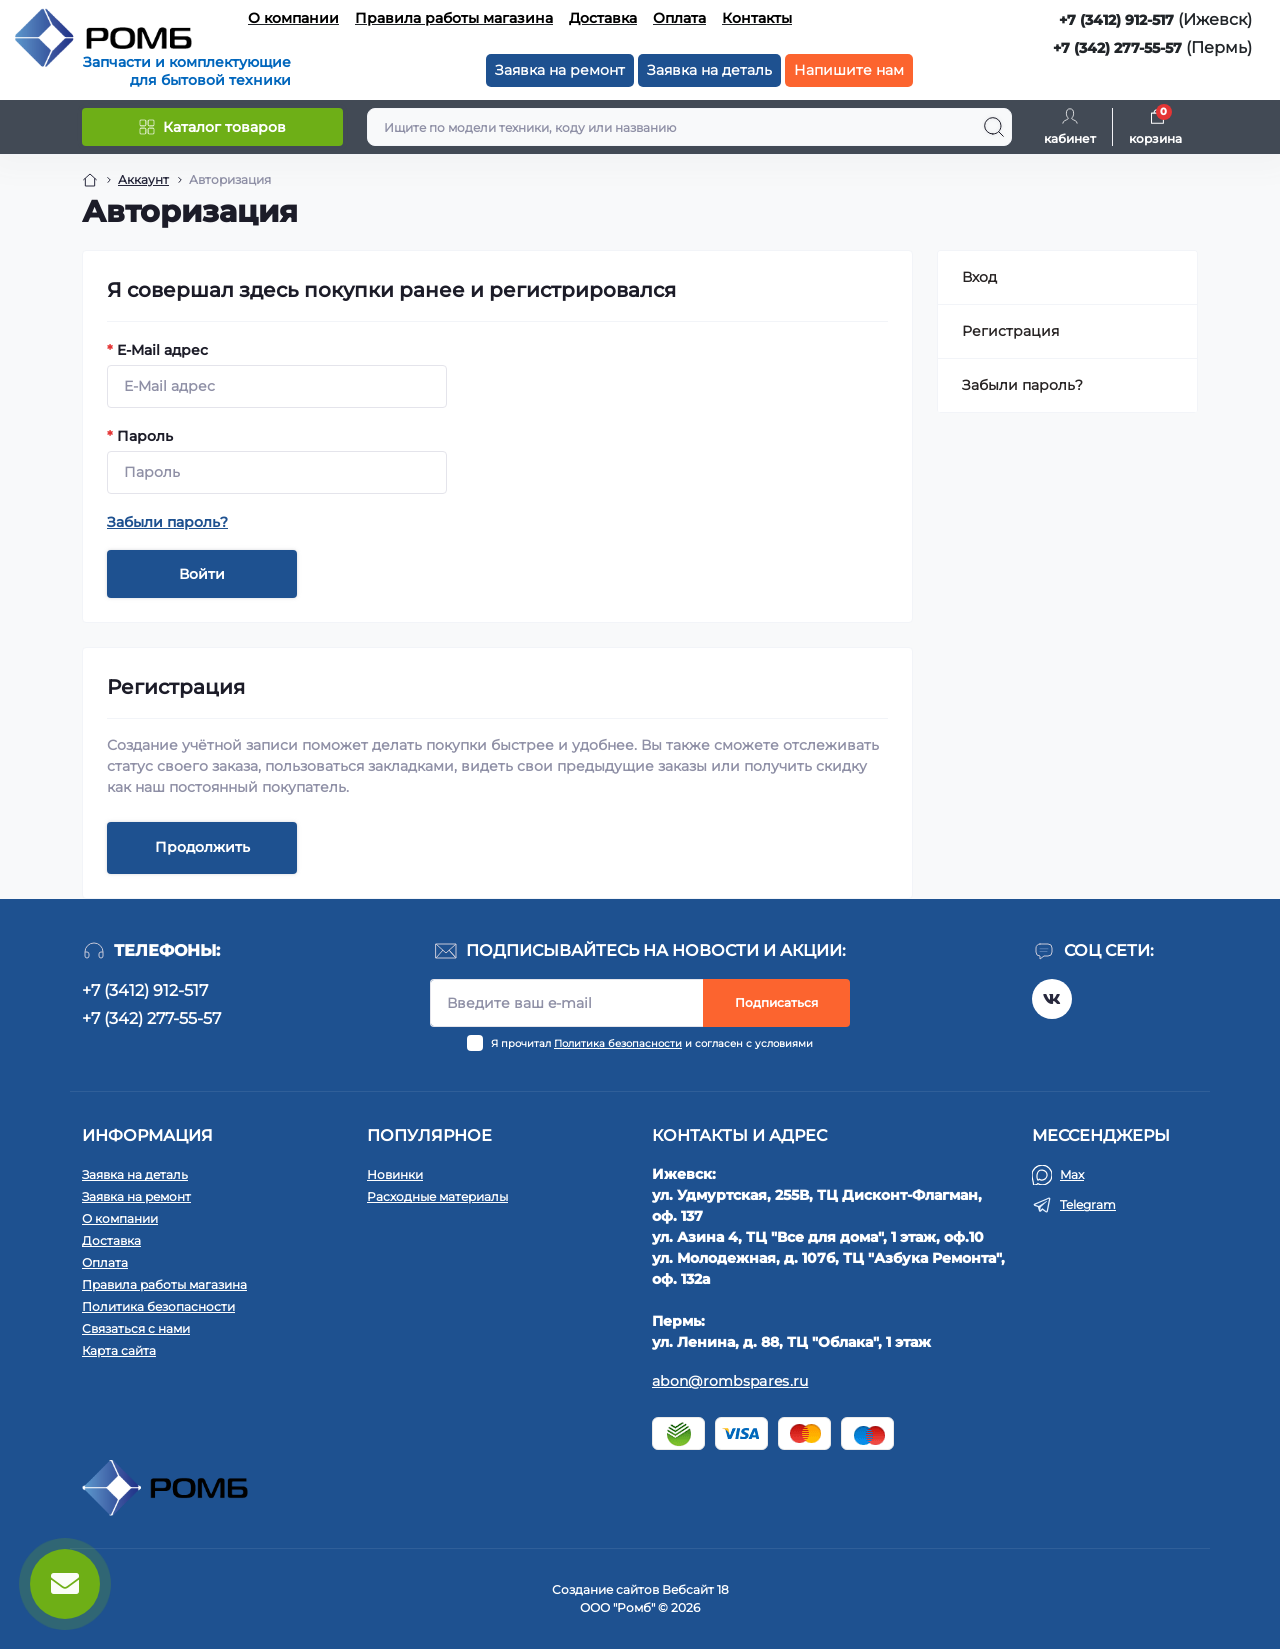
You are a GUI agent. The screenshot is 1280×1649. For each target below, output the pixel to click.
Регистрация (1010, 331)
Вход (979, 277)
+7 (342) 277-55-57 (1117, 48)
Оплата (679, 18)
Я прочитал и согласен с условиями (652, 1043)
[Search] (994, 127)
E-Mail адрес (157, 350)
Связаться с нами (136, 1328)
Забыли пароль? (167, 522)
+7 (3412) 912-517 (1116, 20)
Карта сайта (119, 1350)
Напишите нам (849, 70)
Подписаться (776, 1002)
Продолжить (202, 847)
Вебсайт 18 (695, 1589)
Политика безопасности (618, 1043)
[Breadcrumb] (90, 180)
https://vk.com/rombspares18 (1052, 999)
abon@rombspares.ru (730, 1381)
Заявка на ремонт (560, 70)
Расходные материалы (437, 1196)
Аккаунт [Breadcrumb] (143, 179)
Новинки (395, 1174)
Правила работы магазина (454, 18)
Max (1072, 1174)
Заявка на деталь (709, 70)
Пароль (140, 436)
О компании (293, 18)
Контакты (757, 18)
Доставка (603, 18)
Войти (202, 574)
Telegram (1088, 1204)
